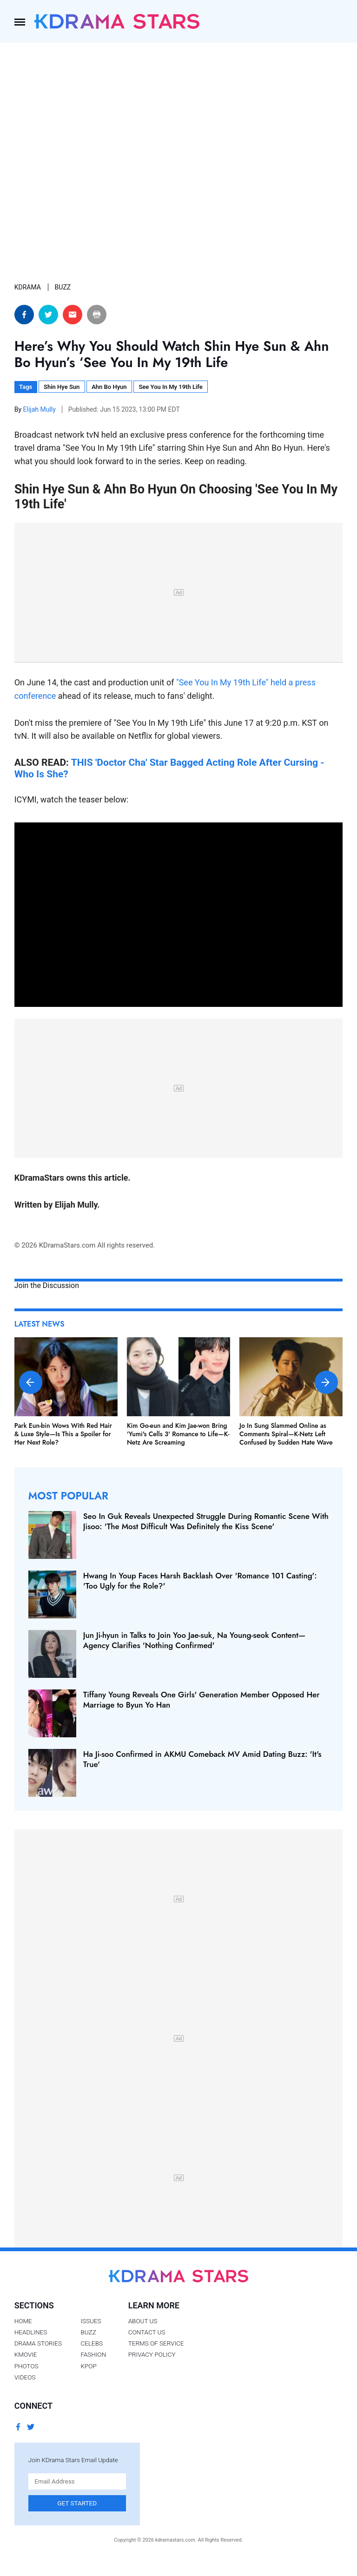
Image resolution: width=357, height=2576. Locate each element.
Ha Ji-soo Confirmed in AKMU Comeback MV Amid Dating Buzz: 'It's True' (202, 1759)
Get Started (77, 2503)
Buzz (88, 2332)
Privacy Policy (152, 2354)
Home (23, 2321)
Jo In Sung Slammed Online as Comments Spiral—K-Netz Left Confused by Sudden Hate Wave (285, 1434)
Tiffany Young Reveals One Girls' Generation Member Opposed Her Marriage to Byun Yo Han (201, 1699)
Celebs (91, 2343)
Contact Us (146, 2332)
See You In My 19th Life (170, 386)
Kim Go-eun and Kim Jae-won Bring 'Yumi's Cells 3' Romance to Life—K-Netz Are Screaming (178, 1434)
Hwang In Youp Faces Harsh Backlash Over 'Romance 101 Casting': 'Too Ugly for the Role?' (200, 1580)
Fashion (93, 2354)
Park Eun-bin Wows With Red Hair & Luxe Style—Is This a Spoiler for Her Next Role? (63, 1434)
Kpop (88, 2366)
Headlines (30, 2332)
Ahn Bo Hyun (109, 386)
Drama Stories (38, 2343)
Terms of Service (156, 2343)
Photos (26, 2366)
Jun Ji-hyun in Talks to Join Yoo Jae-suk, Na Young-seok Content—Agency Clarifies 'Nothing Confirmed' (194, 1640)
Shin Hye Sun (61, 386)
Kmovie (25, 2354)
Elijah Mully (40, 409)
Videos (25, 2377)
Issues (90, 2321)
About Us (143, 2321)
